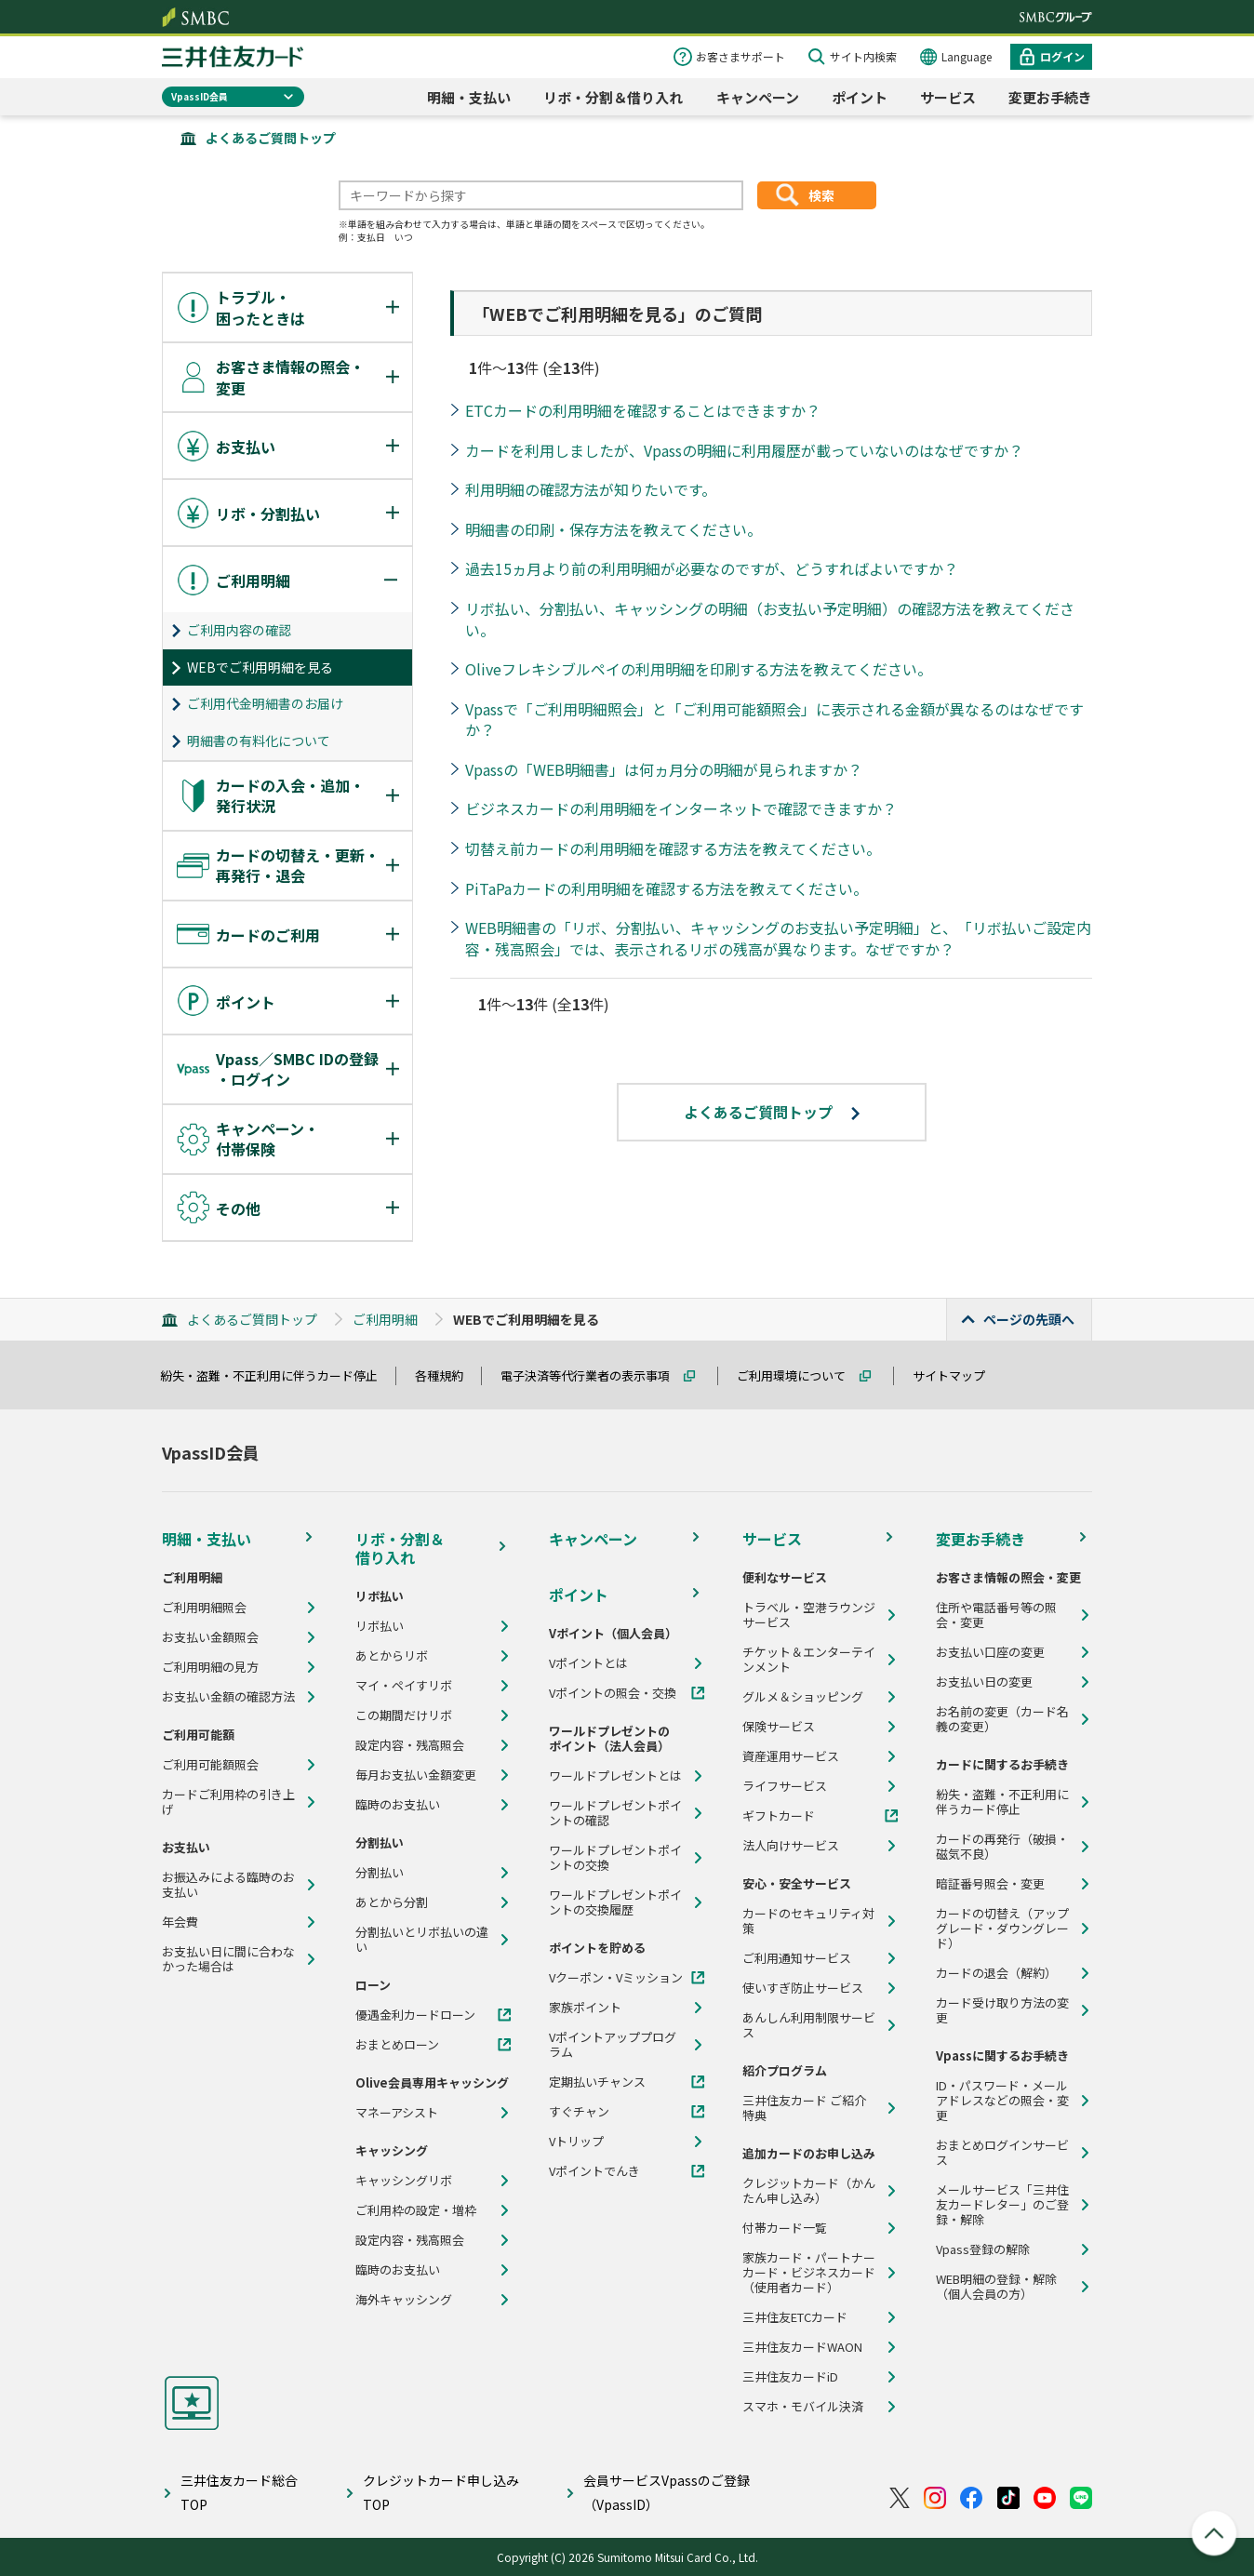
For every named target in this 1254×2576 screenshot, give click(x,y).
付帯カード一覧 (784, 2228)
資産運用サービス (790, 1756)
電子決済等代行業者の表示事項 (593, 1375)
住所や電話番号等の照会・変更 (996, 1615)
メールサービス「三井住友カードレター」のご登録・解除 (1002, 2204)
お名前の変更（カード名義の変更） (1002, 1719)
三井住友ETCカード (794, 2317)
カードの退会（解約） (996, 1973)
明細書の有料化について (258, 740)
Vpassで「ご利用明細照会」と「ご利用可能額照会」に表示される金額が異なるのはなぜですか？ (774, 719)
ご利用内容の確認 (239, 630)
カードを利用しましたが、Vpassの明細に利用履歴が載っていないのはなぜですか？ (744, 450)
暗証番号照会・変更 (990, 1883)
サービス (948, 97)
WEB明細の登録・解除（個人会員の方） (996, 2287)
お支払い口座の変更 (990, 1652)
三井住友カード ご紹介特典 (804, 2108)
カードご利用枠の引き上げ (228, 1802)
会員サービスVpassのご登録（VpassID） (666, 2492)
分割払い (379, 1872)
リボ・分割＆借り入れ (613, 97)
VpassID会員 (199, 96)
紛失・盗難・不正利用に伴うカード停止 (277, 1375)
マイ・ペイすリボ (403, 1685)
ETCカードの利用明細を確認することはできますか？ (642, 410)
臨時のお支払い (397, 1804)
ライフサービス (784, 1786)
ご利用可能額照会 (210, 1764)
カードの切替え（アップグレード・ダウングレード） (1002, 1928)
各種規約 (447, 1375)
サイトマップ (957, 1375)
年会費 (180, 1922)
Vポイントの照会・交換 (612, 1693)
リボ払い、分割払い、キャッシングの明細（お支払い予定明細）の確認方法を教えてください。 (769, 619)
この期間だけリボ (403, 1715)
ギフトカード (778, 1816)
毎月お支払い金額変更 (415, 1775)
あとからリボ (391, 1655)
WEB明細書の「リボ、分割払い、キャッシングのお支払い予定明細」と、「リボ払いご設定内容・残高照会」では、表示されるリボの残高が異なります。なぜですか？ (778, 938)
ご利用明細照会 (204, 1607)
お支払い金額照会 (210, 1637)
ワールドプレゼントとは (615, 1775)
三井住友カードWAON (802, 2347)
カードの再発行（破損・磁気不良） (1002, 1847)
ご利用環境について (800, 1375)
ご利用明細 (385, 1319)
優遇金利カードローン (415, 2015)
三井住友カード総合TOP (239, 2492)
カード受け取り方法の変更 (1002, 2010)
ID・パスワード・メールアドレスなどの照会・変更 (1002, 2100)
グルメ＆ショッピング (802, 1696)
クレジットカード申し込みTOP (441, 2492)
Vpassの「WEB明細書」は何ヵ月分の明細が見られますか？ (663, 769)
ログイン (1062, 56)
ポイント (859, 97)
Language (966, 56)
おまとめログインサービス (1002, 2153)
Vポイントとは (588, 1663)
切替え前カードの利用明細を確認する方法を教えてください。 (673, 848)
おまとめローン (397, 2044)
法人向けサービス (790, 1845)
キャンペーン (757, 97)
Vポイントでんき (594, 2171)
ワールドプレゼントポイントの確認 (615, 1813)
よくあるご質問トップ (271, 137)
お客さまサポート (740, 56)
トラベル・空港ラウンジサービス (808, 1615)
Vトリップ (576, 2141)
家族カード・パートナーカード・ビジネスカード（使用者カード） (808, 2272)
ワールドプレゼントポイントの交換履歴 (615, 1902)
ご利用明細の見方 (210, 1667)
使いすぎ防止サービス (802, 1988)
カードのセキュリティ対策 (808, 1921)
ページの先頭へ (1028, 1319)
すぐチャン (579, 2111)
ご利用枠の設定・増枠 (415, 2210)
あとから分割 (391, 1902)
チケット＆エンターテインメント (808, 1660)
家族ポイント (585, 2007)
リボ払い (379, 1626)
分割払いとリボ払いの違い (421, 1940)
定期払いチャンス (597, 2082)
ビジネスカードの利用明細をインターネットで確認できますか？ (681, 808)
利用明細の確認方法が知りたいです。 (590, 489)
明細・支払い (469, 97)
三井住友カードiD (790, 2376)
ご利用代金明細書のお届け (265, 703)
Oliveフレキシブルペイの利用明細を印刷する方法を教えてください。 (698, 669)
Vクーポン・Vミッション (616, 1977)
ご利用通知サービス (796, 1958)
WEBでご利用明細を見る (260, 667)
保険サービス (778, 1726)
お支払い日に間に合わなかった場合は (228, 1959)
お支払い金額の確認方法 (228, 1696)
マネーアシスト (396, 2112)
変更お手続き (1050, 97)
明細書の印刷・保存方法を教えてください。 (613, 529)
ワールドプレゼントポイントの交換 (615, 1858)
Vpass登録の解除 (983, 2249)
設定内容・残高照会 (409, 1745)
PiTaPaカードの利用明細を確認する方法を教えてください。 (666, 888)
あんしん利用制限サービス (808, 2025)
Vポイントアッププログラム (612, 2045)
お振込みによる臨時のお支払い (228, 1885)
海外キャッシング (403, 2299)
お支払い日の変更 (984, 1682)
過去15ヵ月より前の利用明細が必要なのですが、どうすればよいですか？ (711, 568)
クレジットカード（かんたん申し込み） (808, 2191)
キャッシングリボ (403, 2180)
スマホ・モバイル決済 (802, 2406)
